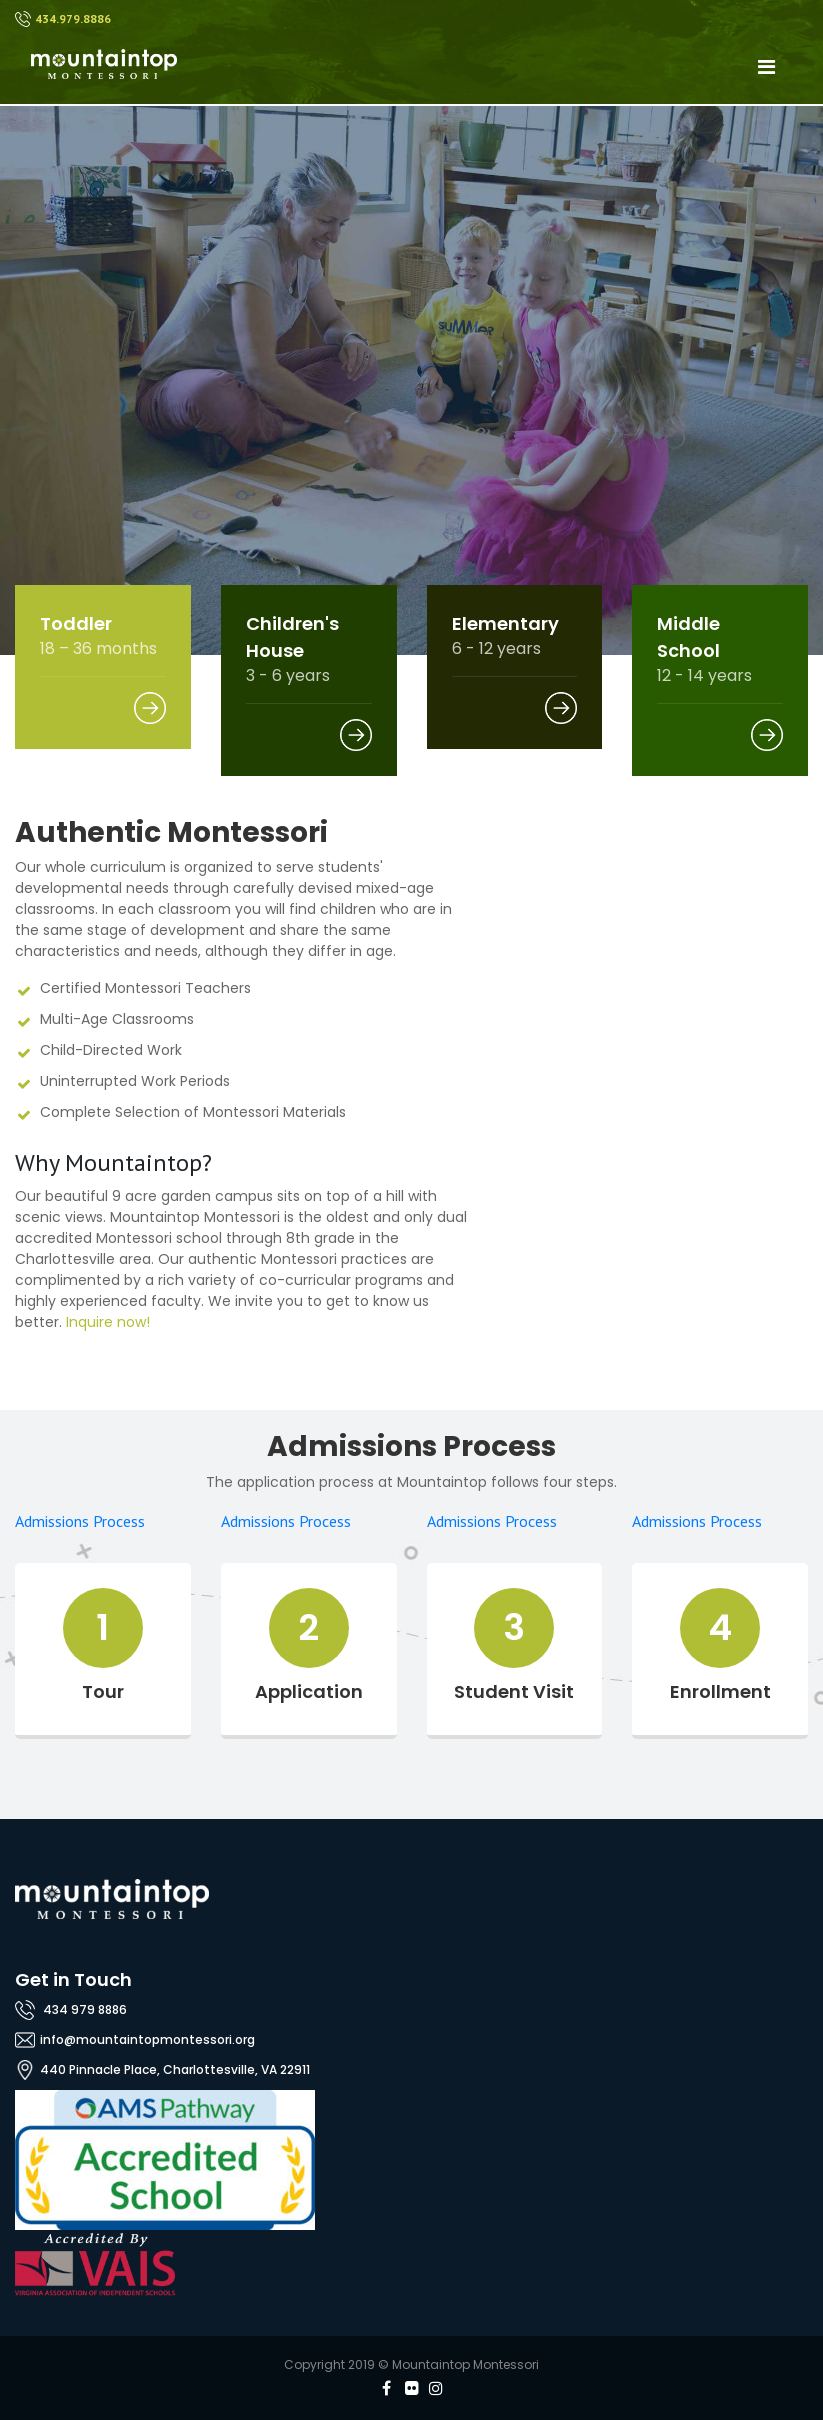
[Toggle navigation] (766, 67)
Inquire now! (108, 1322)
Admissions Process (80, 1521)
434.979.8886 (73, 18)
